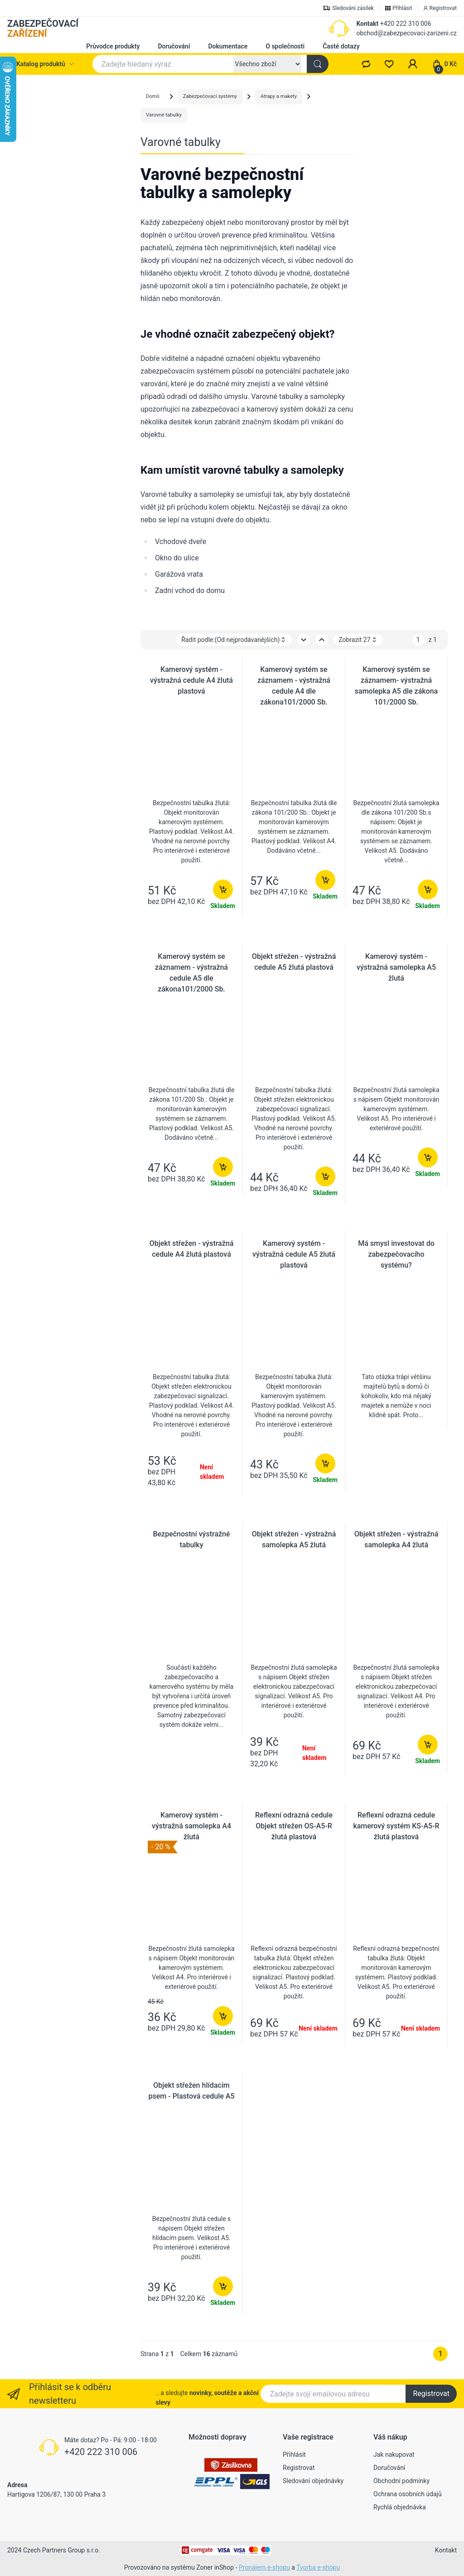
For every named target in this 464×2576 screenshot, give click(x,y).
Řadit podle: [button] (234, 640)
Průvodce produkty (113, 46)
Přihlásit (294, 2454)
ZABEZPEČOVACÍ (42, 29)
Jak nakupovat (394, 2454)
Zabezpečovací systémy (210, 96)
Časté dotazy (341, 46)
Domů (153, 96)
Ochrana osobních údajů (407, 2494)
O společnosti (285, 46)
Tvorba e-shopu (318, 2567)
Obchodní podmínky (401, 2480)
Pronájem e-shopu (264, 2567)
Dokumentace (227, 46)
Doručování (174, 46)
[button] (412, 64)
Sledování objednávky (313, 2480)
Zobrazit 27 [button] (357, 640)
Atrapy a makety (279, 96)
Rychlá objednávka (399, 2507)
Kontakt (367, 23)
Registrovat (431, 2393)
